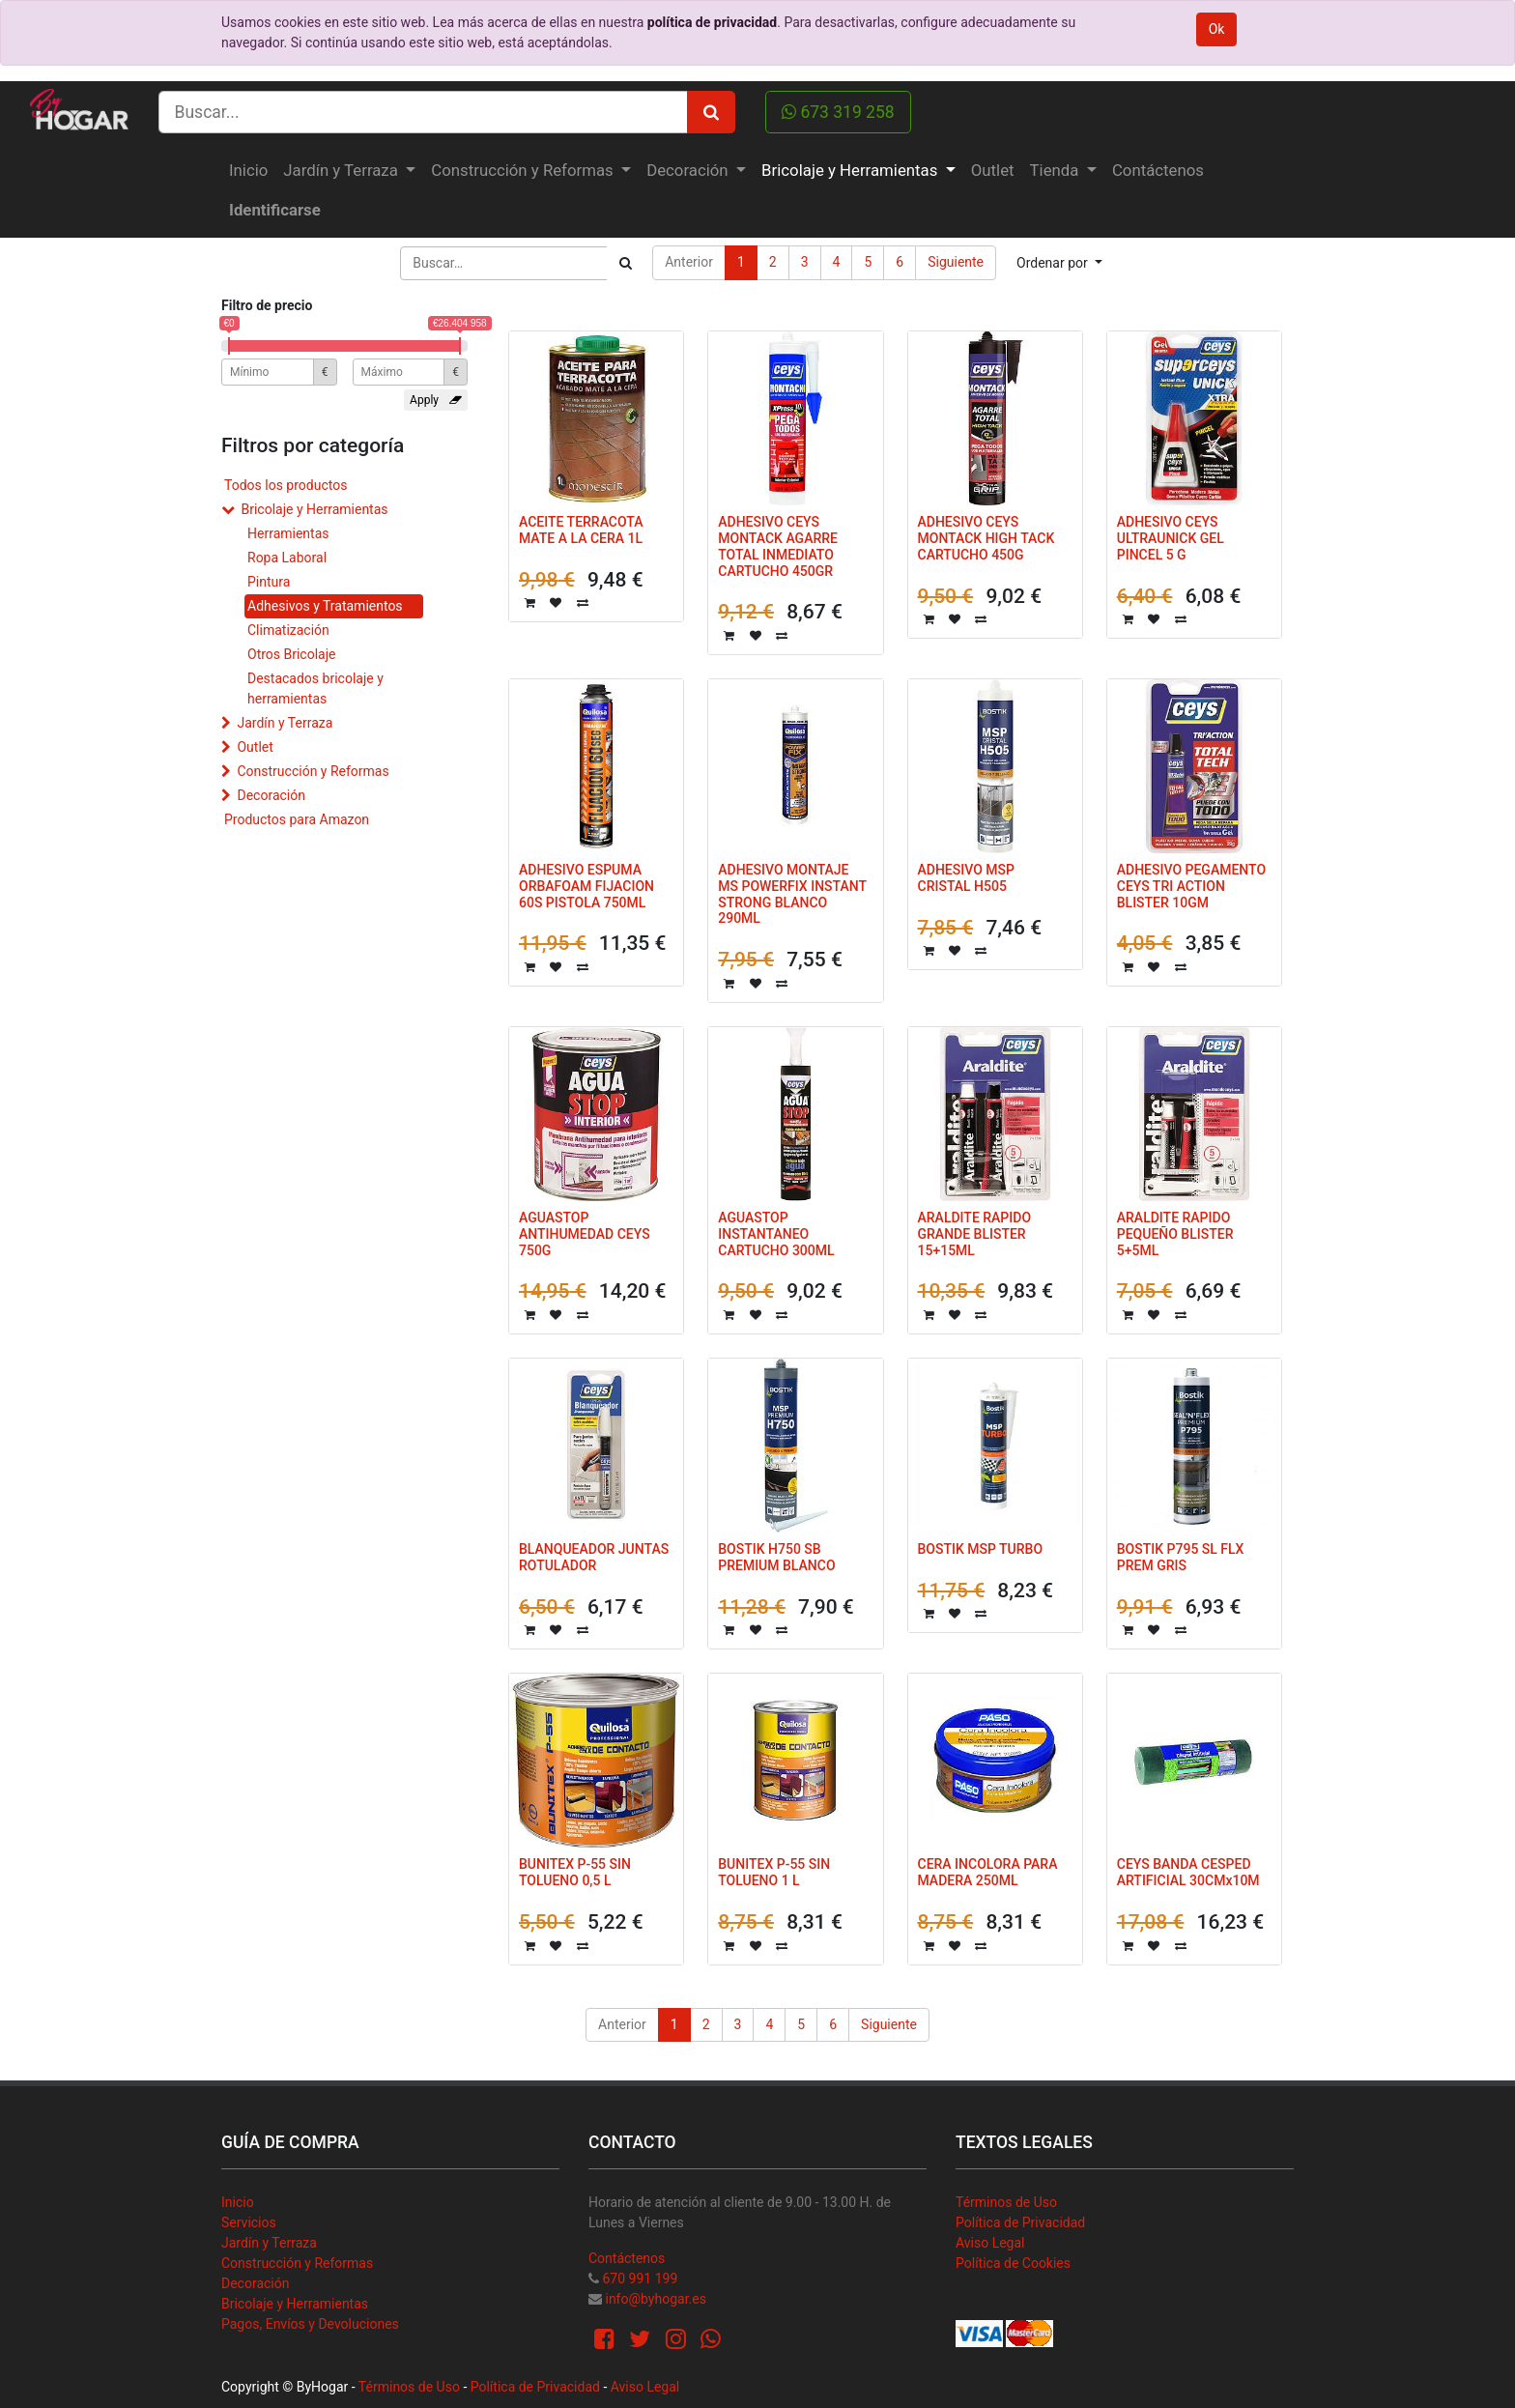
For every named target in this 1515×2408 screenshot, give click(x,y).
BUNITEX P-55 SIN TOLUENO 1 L (774, 1872)
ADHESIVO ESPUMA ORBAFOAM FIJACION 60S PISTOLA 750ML (586, 886)
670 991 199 (639, 2278)
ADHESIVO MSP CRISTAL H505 (966, 878)
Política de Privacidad (1020, 2222)
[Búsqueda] (625, 263)
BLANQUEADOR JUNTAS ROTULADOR (594, 1557)
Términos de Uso (1006, 2202)
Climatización (288, 630)
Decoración (270, 795)
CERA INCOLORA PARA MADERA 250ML (988, 1872)
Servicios (248, 2222)
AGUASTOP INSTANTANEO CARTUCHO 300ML (776, 1234)
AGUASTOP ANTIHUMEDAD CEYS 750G (584, 1234)
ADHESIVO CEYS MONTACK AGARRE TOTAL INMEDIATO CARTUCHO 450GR (778, 546)
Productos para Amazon (296, 819)
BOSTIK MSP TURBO (980, 1549)
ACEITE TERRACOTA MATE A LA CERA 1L (581, 530)
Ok (1217, 29)
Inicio (237, 2202)
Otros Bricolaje (291, 654)
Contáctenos (626, 2258)
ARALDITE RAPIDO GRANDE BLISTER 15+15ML (975, 1234)
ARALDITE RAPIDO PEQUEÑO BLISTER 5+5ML (1175, 1234)
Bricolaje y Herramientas (314, 509)
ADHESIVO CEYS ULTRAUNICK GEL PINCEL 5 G (1170, 538)
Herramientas (288, 533)
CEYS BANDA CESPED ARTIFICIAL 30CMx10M (1188, 1872)
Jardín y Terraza (284, 723)
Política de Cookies (1013, 2263)
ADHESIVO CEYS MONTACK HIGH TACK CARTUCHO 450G (986, 538)
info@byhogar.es (655, 2299)
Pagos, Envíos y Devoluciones (310, 2324)
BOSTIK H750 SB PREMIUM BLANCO (776, 1557)
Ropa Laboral (287, 557)
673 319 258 (838, 112)
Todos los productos (285, 485)
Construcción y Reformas (312, 771)
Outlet (254, 747)
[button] (1059, 263)
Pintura (268, 581)
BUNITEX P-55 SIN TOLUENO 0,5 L (575, 1872)
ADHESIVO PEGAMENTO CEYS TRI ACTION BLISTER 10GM (1191, 886)
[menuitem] (248, 170)
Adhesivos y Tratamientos (325, 606)
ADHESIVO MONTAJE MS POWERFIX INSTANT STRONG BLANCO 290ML (792, 894)
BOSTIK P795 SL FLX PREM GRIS (1180, 1557)
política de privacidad (712, 22)
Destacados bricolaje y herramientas (315, 688)
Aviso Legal (990, 2242)
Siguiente (956, 262)
